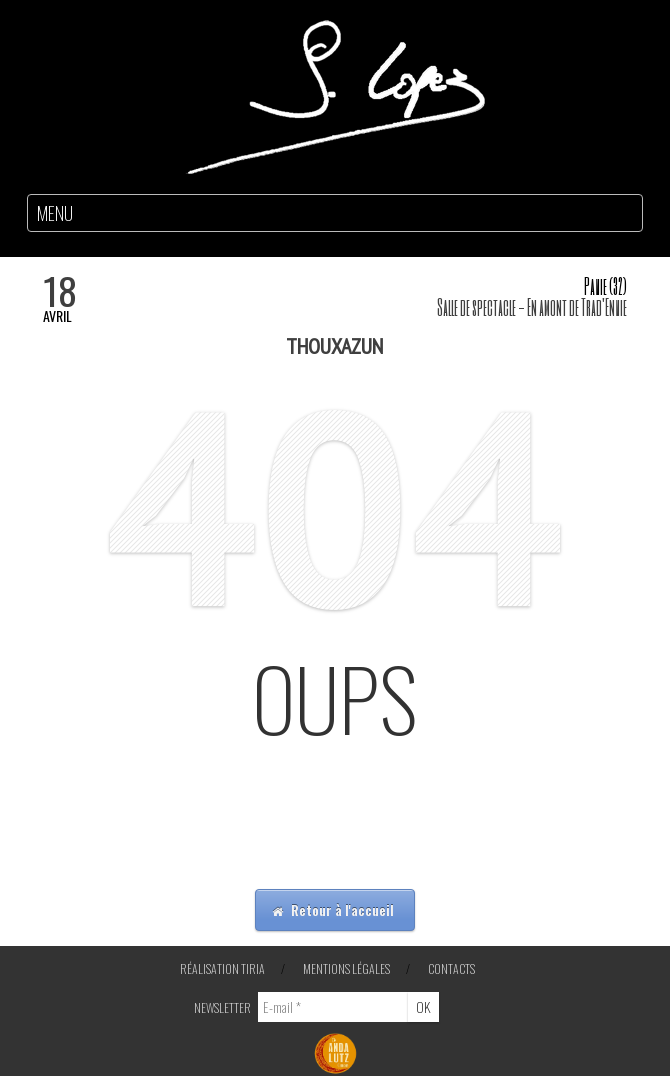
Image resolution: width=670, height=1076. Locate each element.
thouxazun (334, 346)
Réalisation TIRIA (222, 968)
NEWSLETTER (222, 1007)
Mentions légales (346, 968)
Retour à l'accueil (333, 910)
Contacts (451, 968)
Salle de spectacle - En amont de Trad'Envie (532, 306)
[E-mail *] (333, 1007)
